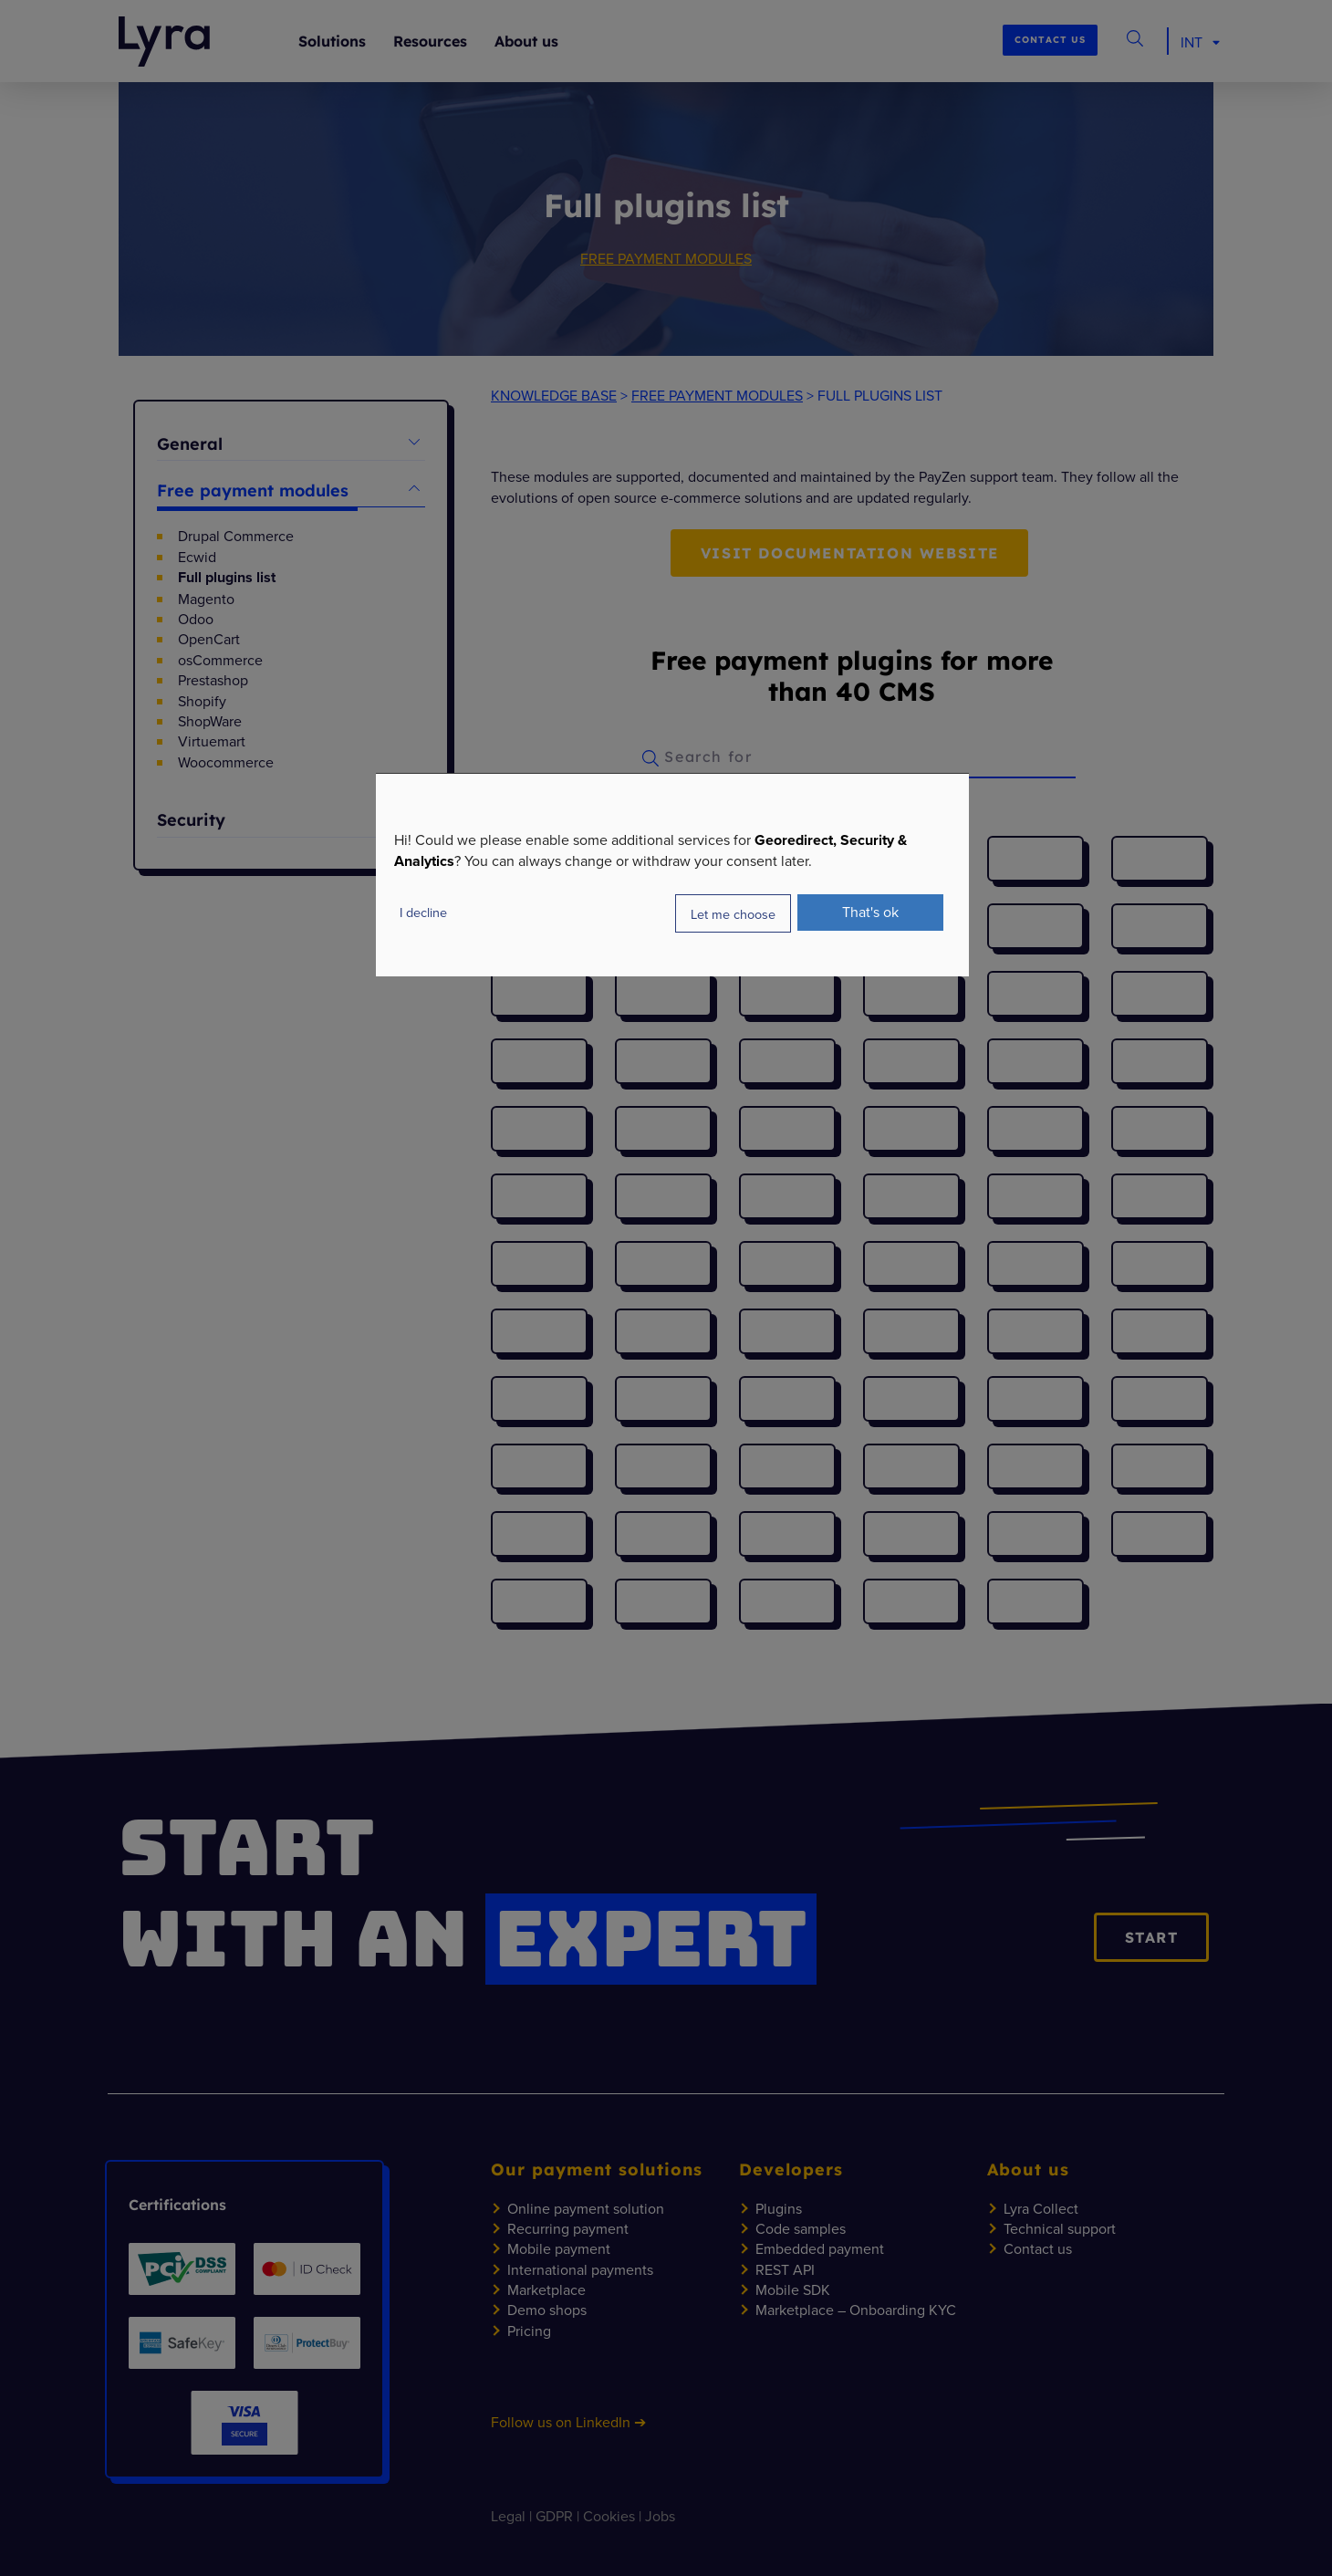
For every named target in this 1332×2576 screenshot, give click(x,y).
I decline (423, 912)
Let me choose (733, 913)
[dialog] (672, 874)
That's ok (870, 912)
